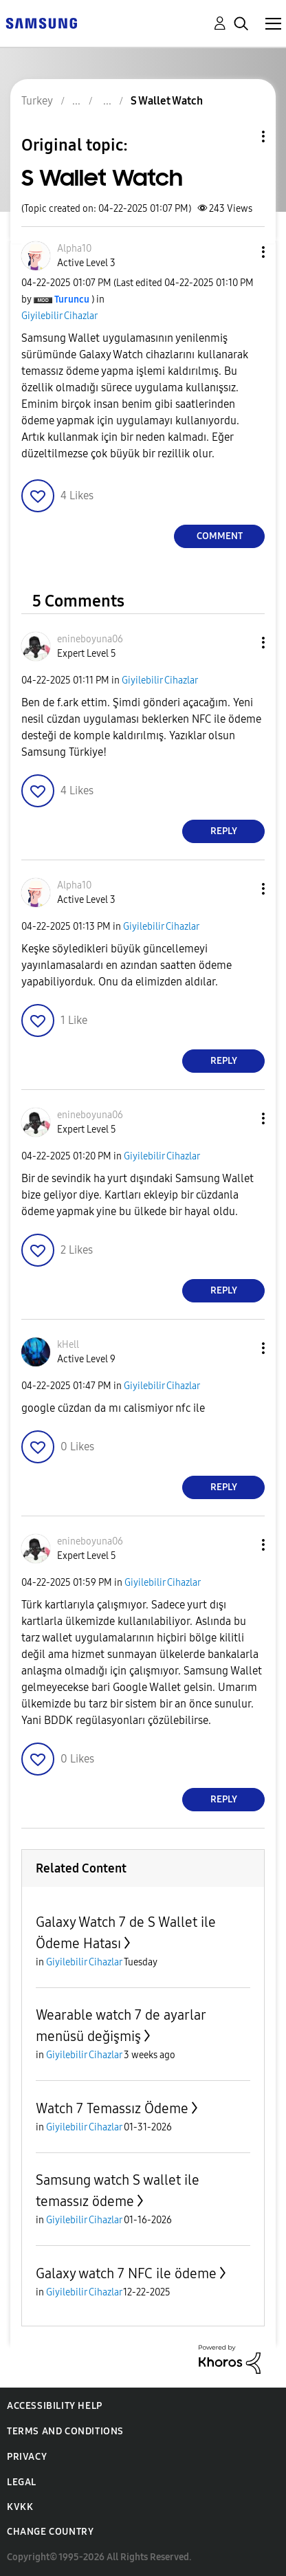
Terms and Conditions (65, 2431)
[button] (240, 252)
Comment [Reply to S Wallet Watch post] (220, 536)
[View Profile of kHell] (68, 1345)
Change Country (50, 2531)
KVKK (20, 2507)
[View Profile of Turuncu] (71, 299)
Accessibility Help (54, 2406)
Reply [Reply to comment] (223, 831)
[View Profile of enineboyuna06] (90, 639)
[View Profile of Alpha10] (74, 248)
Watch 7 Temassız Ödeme (112, 2108)
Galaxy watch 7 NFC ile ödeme (126, 2273)
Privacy (27, 2457)
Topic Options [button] (240, 136)
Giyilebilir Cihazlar (59, 316)
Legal (21, 2482)
